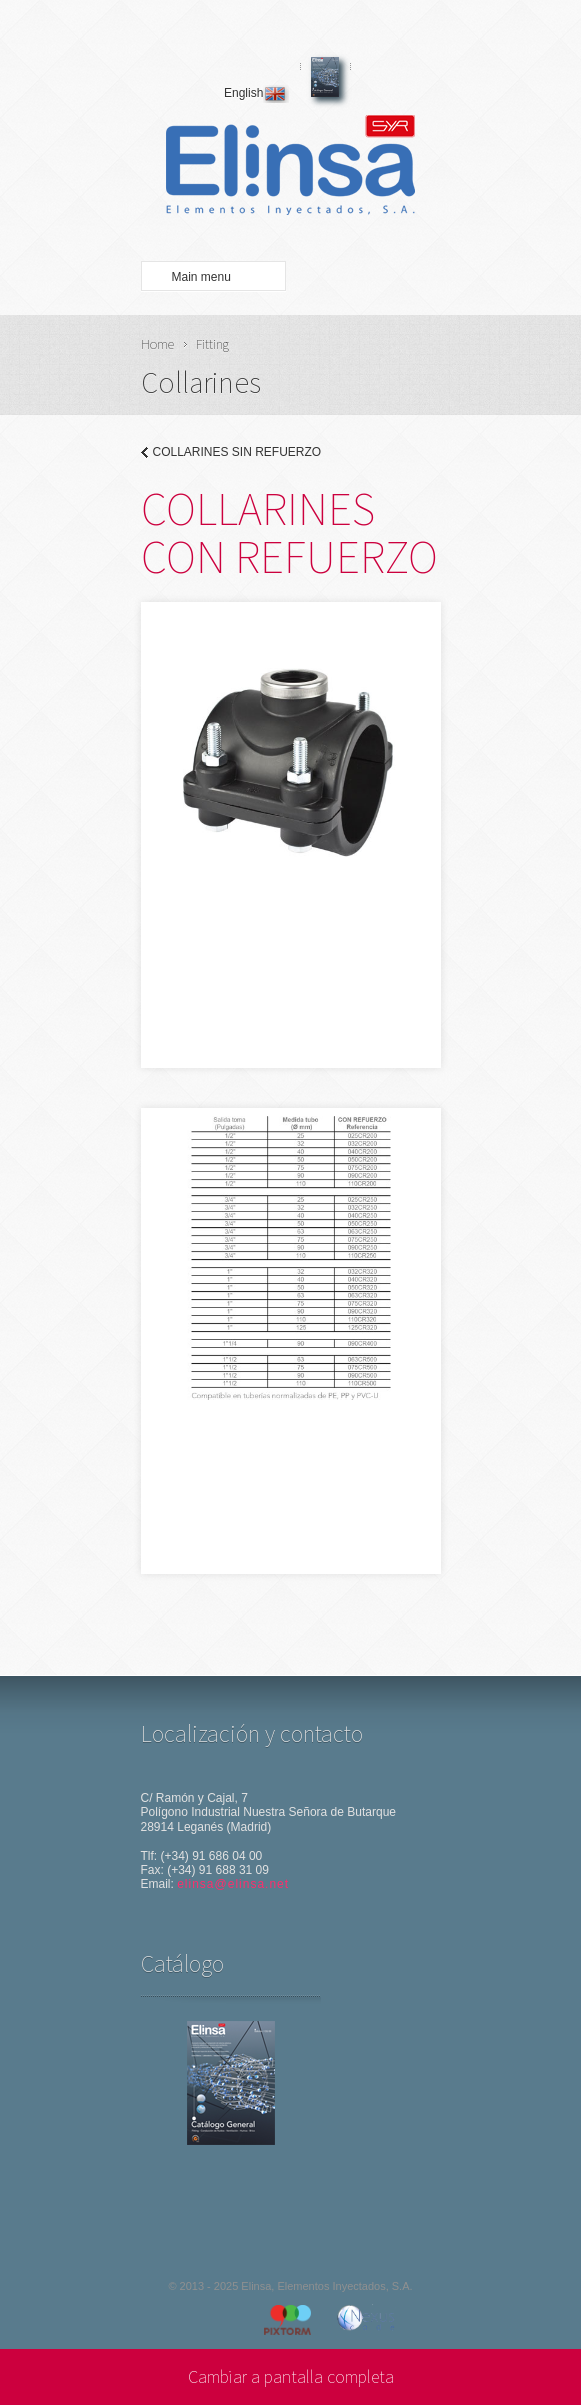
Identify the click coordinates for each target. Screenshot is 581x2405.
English (256, 93)
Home (157, 344)
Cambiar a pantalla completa (291, 2376)
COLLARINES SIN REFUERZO (237, 452)
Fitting (212, 344)
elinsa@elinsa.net (233, 1884)
